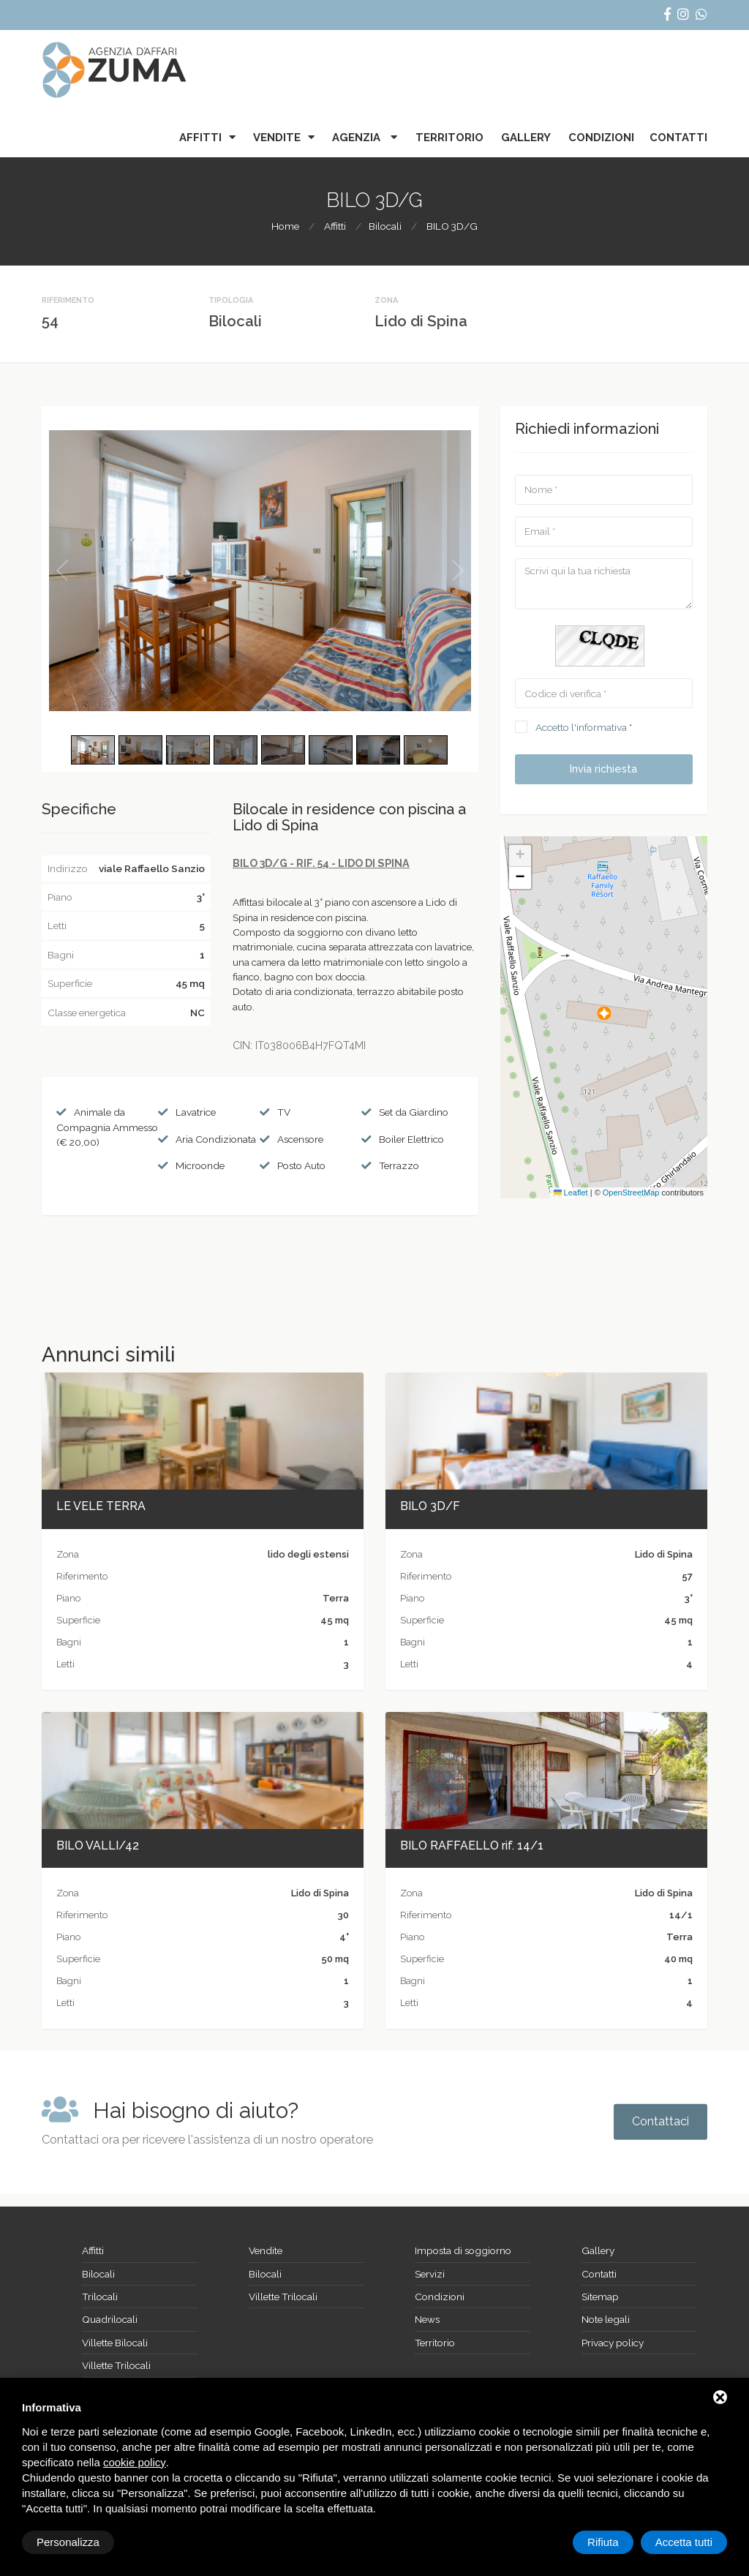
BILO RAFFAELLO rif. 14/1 (471, 1845)
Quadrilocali (110, 2319)
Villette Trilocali (116, 2365)
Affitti (200, 137)
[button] (604, 1013)
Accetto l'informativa (581, 727)
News (427, 2319)
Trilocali (100, 2296)
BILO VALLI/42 (97, 1845)
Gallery (526, 137)
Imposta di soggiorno (463, 2250)
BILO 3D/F (430, 1506)
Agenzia (357, 137)
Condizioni (601, 137)
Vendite (277, 137)
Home (285, 226)
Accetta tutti (683, 2542)
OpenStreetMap (631, 1192)
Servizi (430, 2274)
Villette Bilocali (115, 2342)
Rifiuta (603, 2542)
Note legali (605, 2319)
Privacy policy (612, 2342)
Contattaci (660, 2121)
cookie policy (134, 2462)
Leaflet (571, 1192)
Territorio (449, 137)
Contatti (678, 137)
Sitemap (600, 2296)
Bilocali (385, 226)
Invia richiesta (603, 769)
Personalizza (68, 2542)
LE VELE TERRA (101, 1506)
